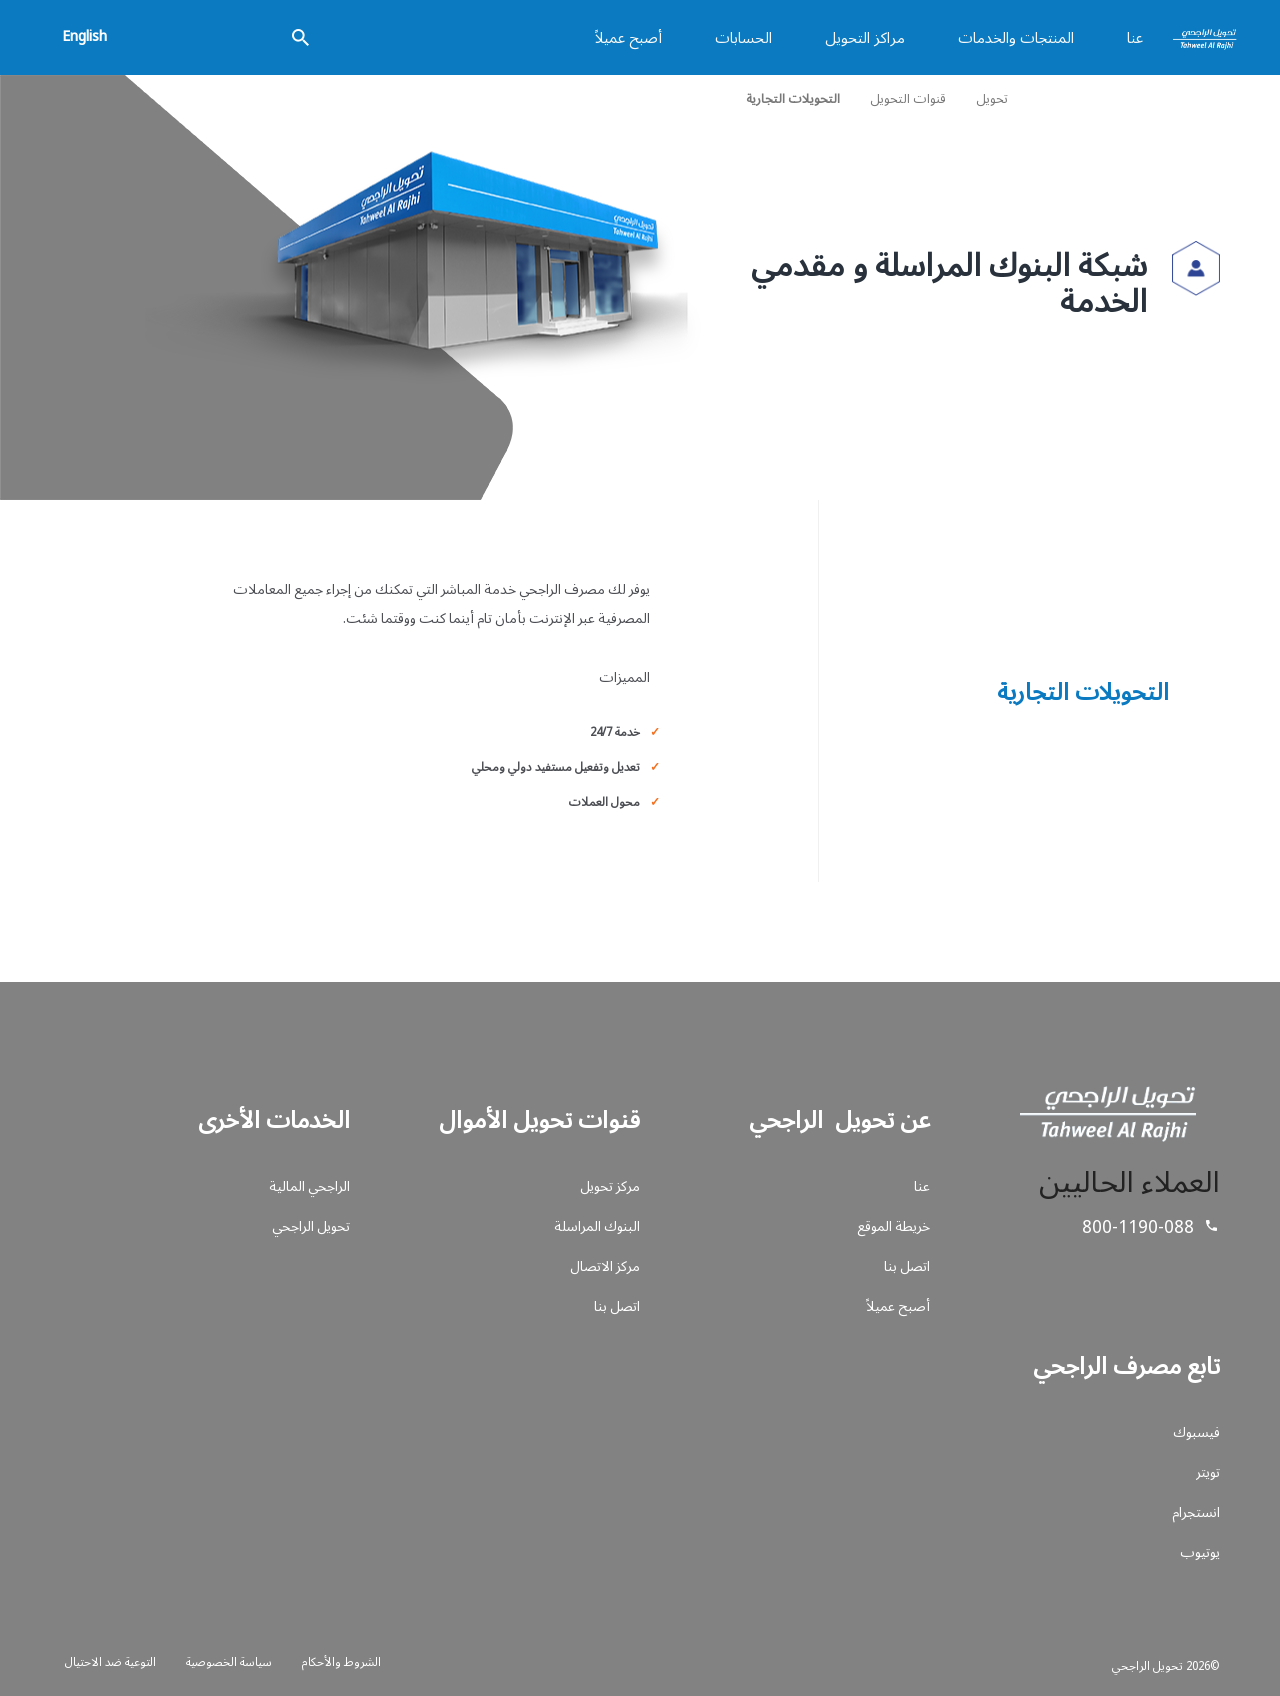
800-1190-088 (1138, 1226)
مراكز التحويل (865, 37)
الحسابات (743, 37)
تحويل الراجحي (311, 1225)
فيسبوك (1196, 1431)
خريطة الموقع (893, 1225)
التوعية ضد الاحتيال (110, 1661)
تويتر (1208, 1471)
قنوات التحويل (908, 98)
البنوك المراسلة (597, 1225)
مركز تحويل (610, 1185)
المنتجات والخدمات (1016, 37)
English (84, 35)
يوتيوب (1200, 1551)
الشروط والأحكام (341, 1661)
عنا (1135, 37)
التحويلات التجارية (793, 98)
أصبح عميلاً (628, 37)
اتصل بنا (907, 1265)
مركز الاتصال (605, 1265)
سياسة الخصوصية (229, 1661)
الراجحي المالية (309, 1185)
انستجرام (1196, 1511)
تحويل (992, 98)
